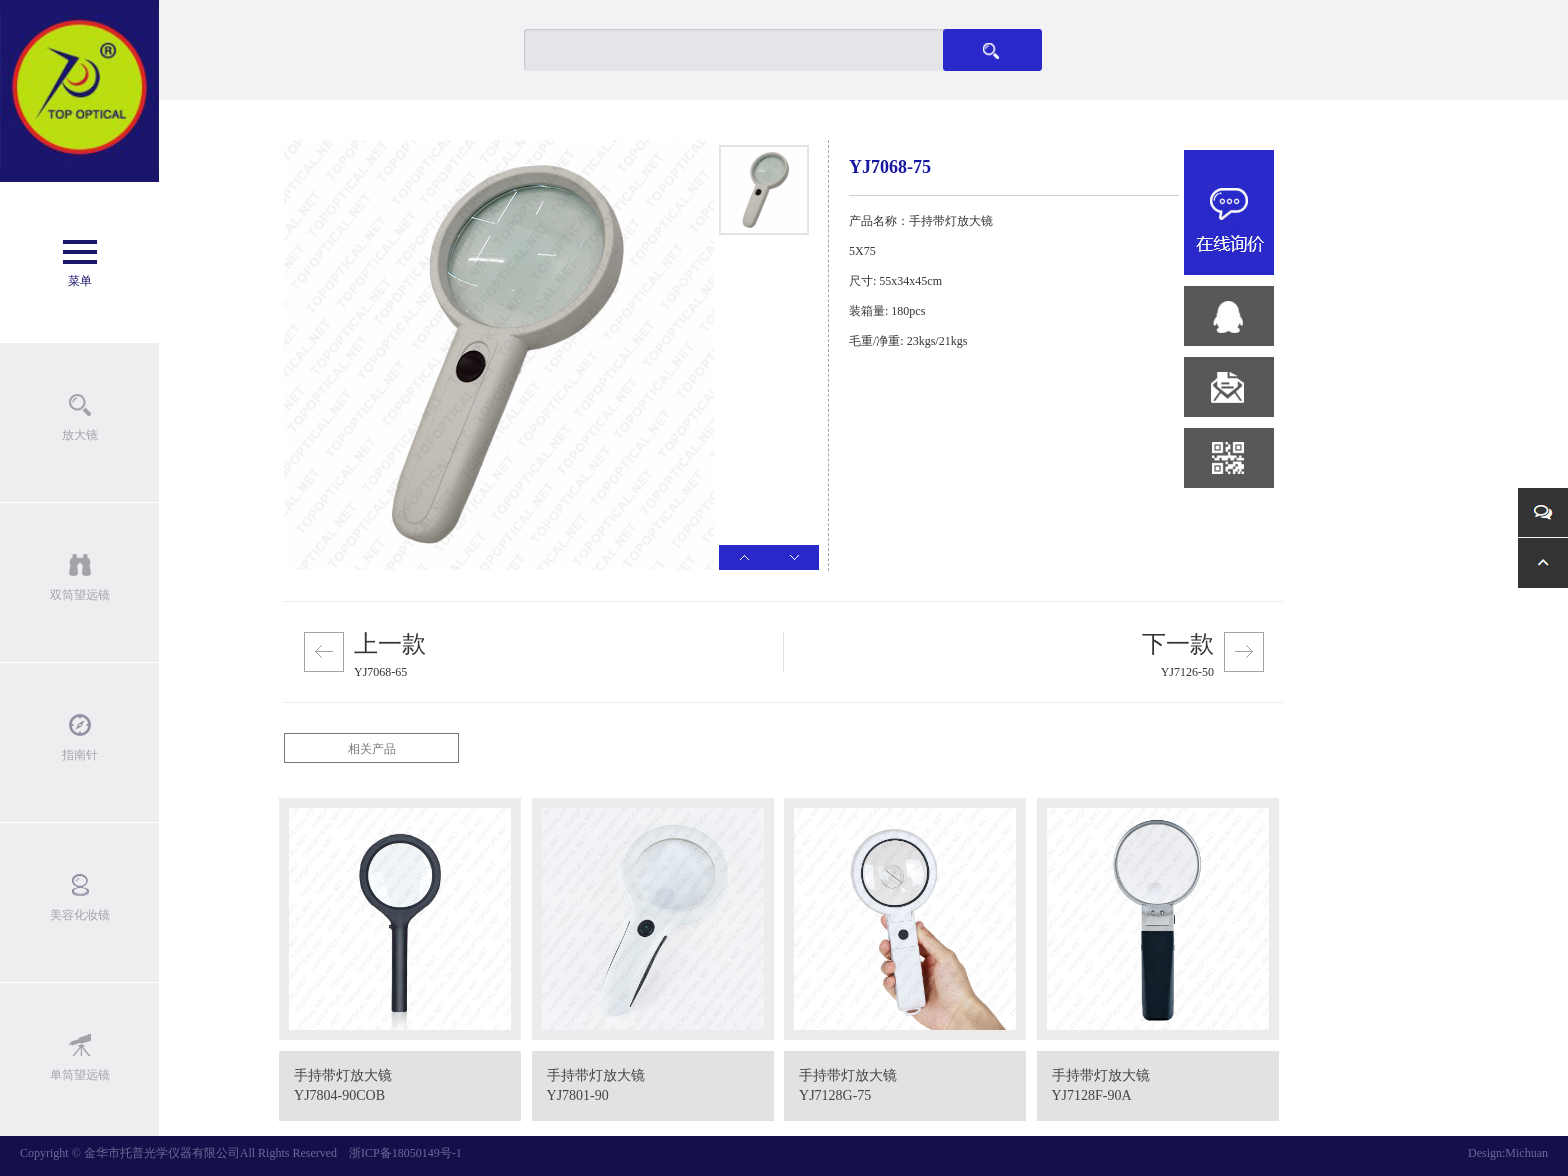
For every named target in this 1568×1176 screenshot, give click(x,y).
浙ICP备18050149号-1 (405, 1153)
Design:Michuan (1508, 1153)
